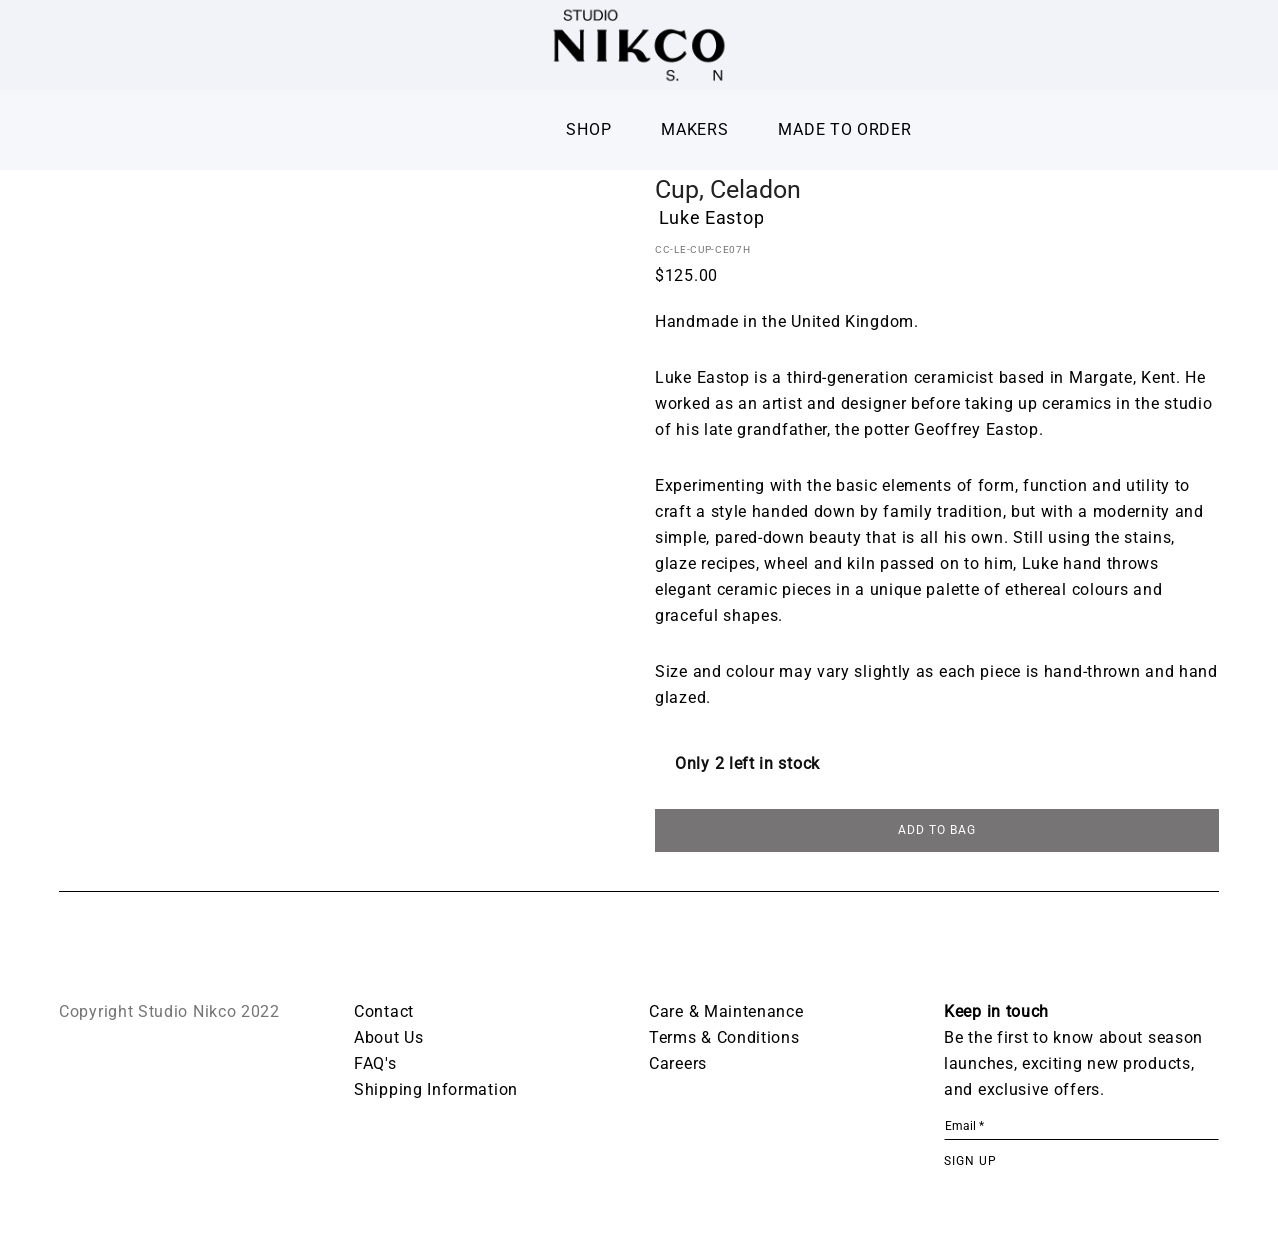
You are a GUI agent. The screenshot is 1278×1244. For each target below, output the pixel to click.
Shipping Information (436, 1092)
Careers (678, 1066)
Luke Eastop (712, 217)
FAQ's (375, 1066)
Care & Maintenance (726, 1014)
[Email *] (1081, 1130)
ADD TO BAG (937, 833)
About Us (389, 1040)
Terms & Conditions (724, 1040)
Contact (384, 1014)
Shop (588, 129)
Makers (694, 129)
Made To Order (844, 129)
